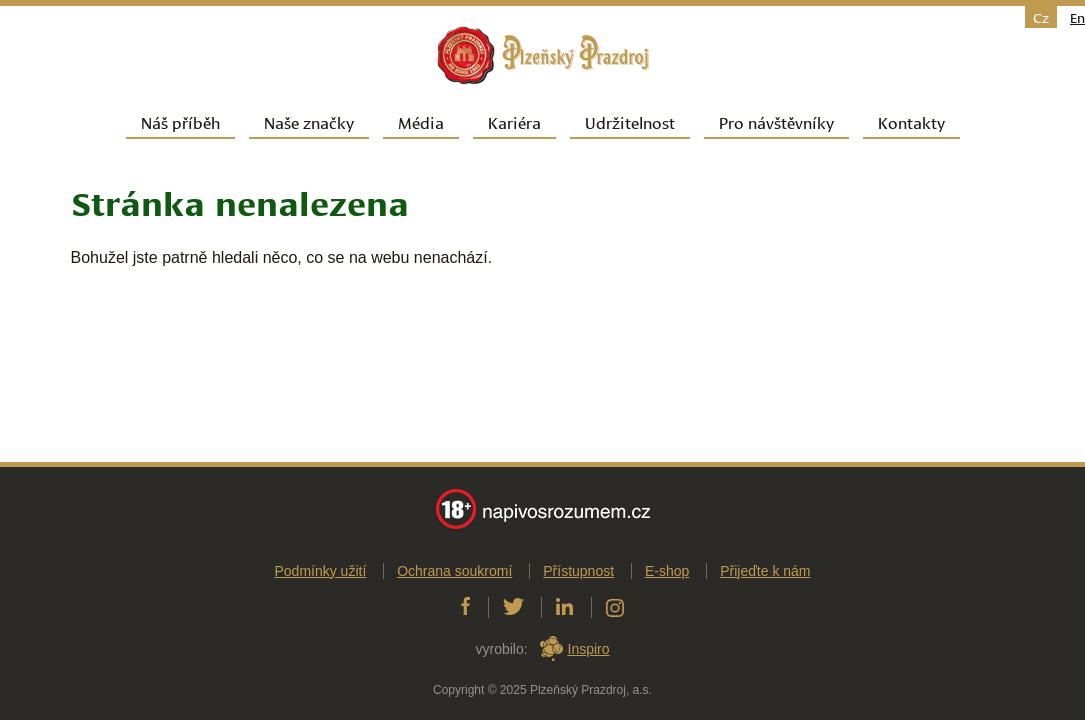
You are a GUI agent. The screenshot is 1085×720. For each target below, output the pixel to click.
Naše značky (309, 121)
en (1077, 17)
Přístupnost (578, 579)
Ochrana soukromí (454, 579)
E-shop (667, 579)
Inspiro (589, 657)
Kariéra (514, 121)
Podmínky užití (320, 579)
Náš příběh (180, 121)
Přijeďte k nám (765, 579)
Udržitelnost (630, 121)
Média (421, 121)
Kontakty (911, 121)
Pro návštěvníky (776, 121)
